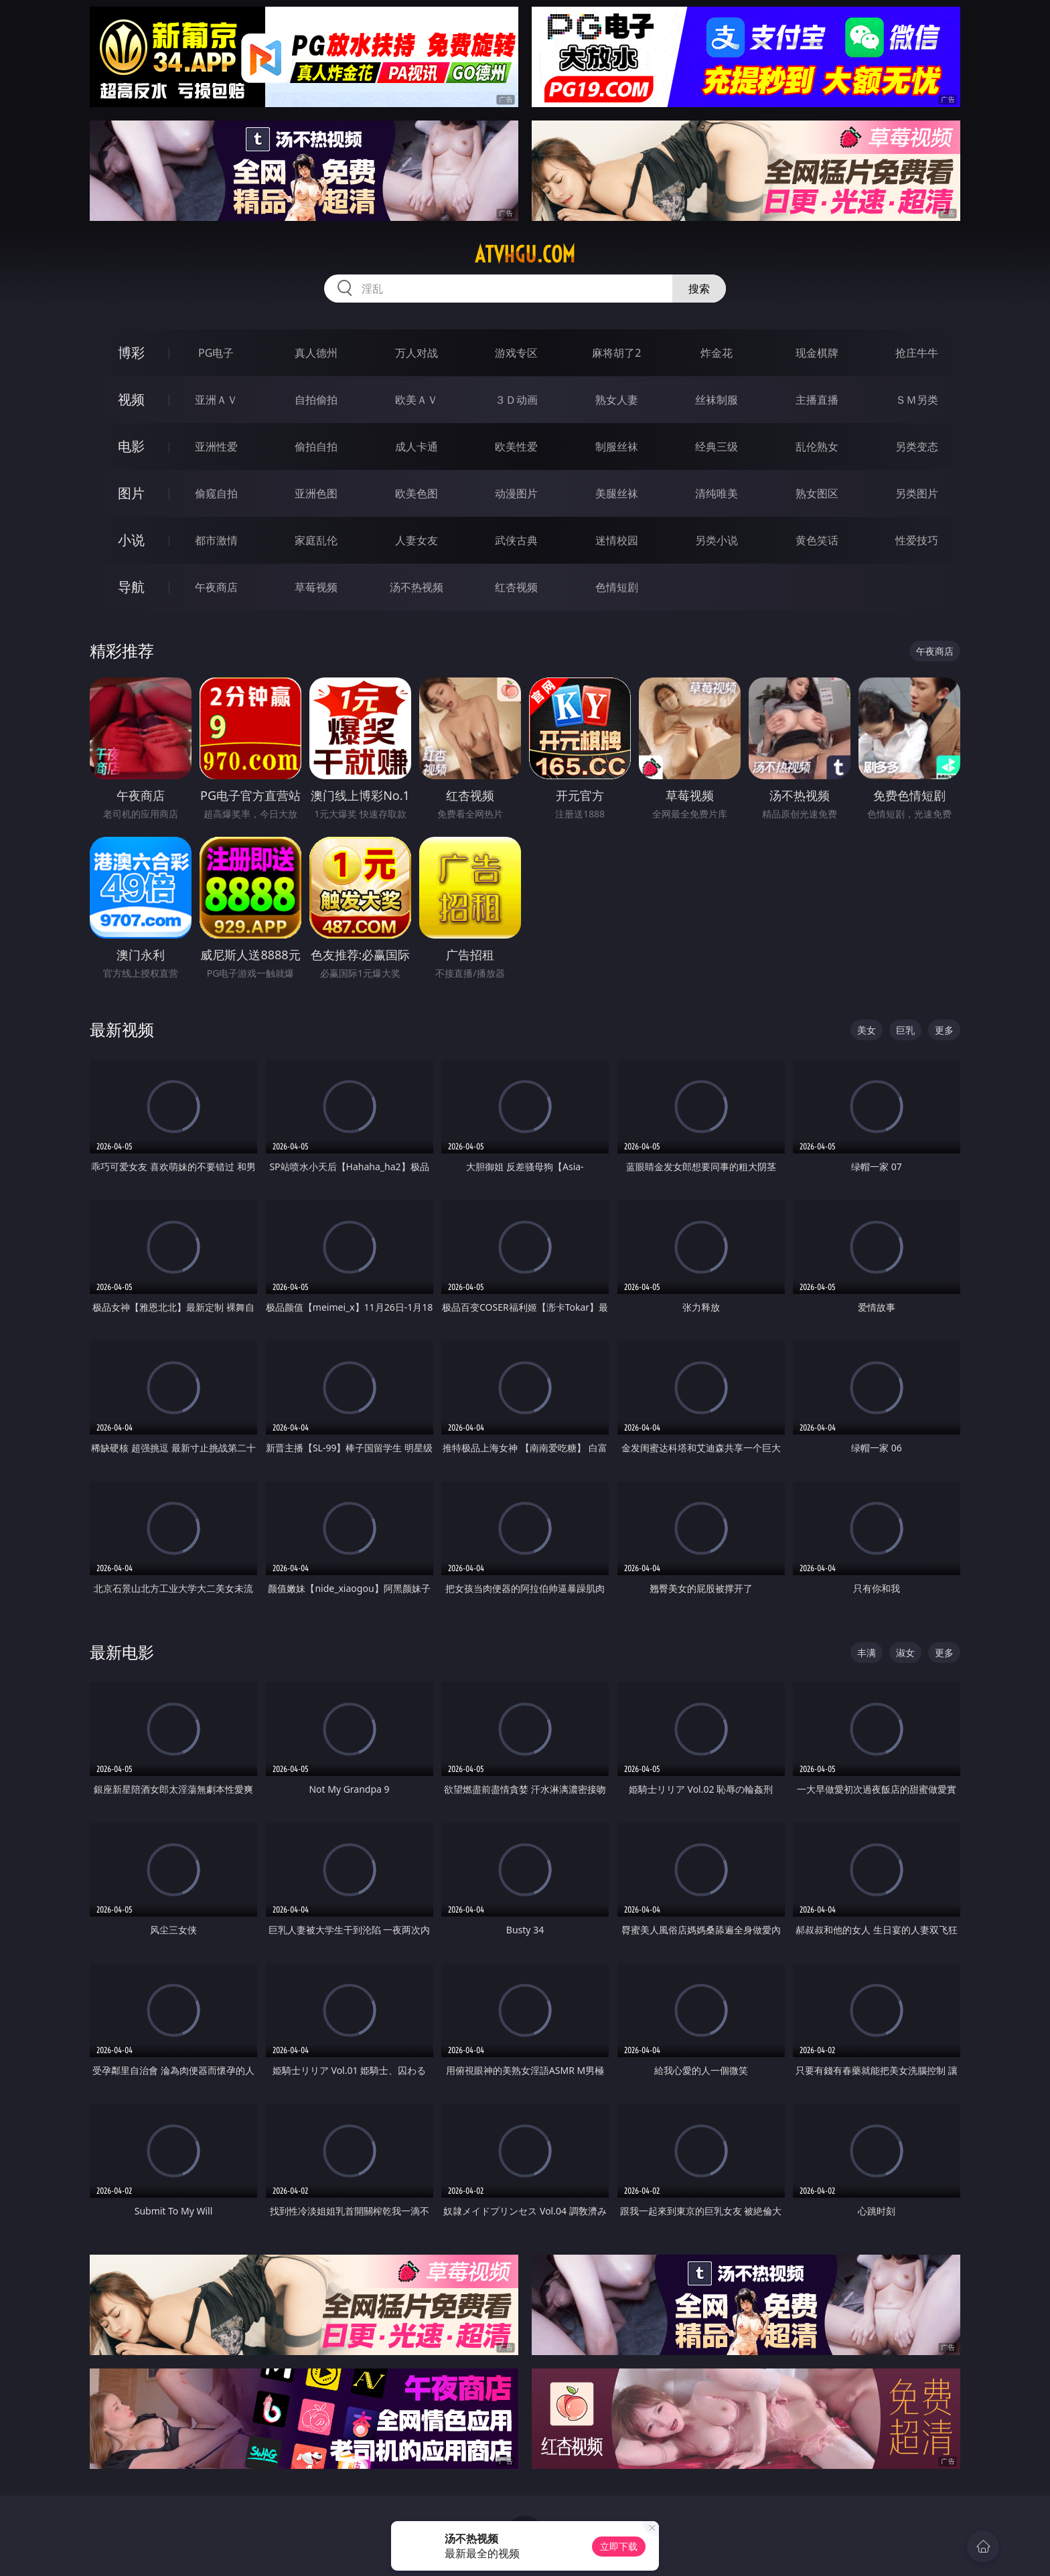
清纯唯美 (716, 493)
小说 (131, 540)
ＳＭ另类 (916, 399)
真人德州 (316, 352)
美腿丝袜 (616, 493)
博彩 (131, 352)
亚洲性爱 (216, 446)
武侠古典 (516, 540)
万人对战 (416, 352)
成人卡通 (416, 446)
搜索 (699, 288)
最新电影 (122, 1652)
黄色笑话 (817, 540)
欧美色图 (416, 493)
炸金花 (716, 352)
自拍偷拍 (316, 399)
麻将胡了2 (616, 352)
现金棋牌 (817, 352)
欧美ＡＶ (416, 399)
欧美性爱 (516, 446)
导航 (131, 587)
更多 (944, 1030)
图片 (131, 493)
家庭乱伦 (316, 540)
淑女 (905, 1652)
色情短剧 (616, 587)
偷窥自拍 (216, 493)
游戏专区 (516, 352)
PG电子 (216, 352)
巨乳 (905, 1030)
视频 (131, 399)
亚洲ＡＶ (216, 399)
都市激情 (216, 540)
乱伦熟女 (817, 446)
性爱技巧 (916, 540)
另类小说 (716, 540)
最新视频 (122, 1029)
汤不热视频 (416, 587)
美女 (866, 1030)
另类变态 (916, 446)
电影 (131, 446)
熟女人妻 (616, 399)
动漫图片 (516, 493)
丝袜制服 (716, 399)
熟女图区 (817, 493)
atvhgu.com (525, 254)
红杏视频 (516, 587)
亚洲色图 (316, 493)
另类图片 (916, 493)
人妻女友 (416, 540)
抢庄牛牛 (916, 352)
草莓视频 (316, 587)
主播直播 (817, 399)
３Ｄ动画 (516, 399)
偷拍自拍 (316, 446)
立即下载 (619, 2546)
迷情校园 (616, 540)
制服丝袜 (616, 446)
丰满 (866, 1652)
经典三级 (716, 446)
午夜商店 (216, 587)
